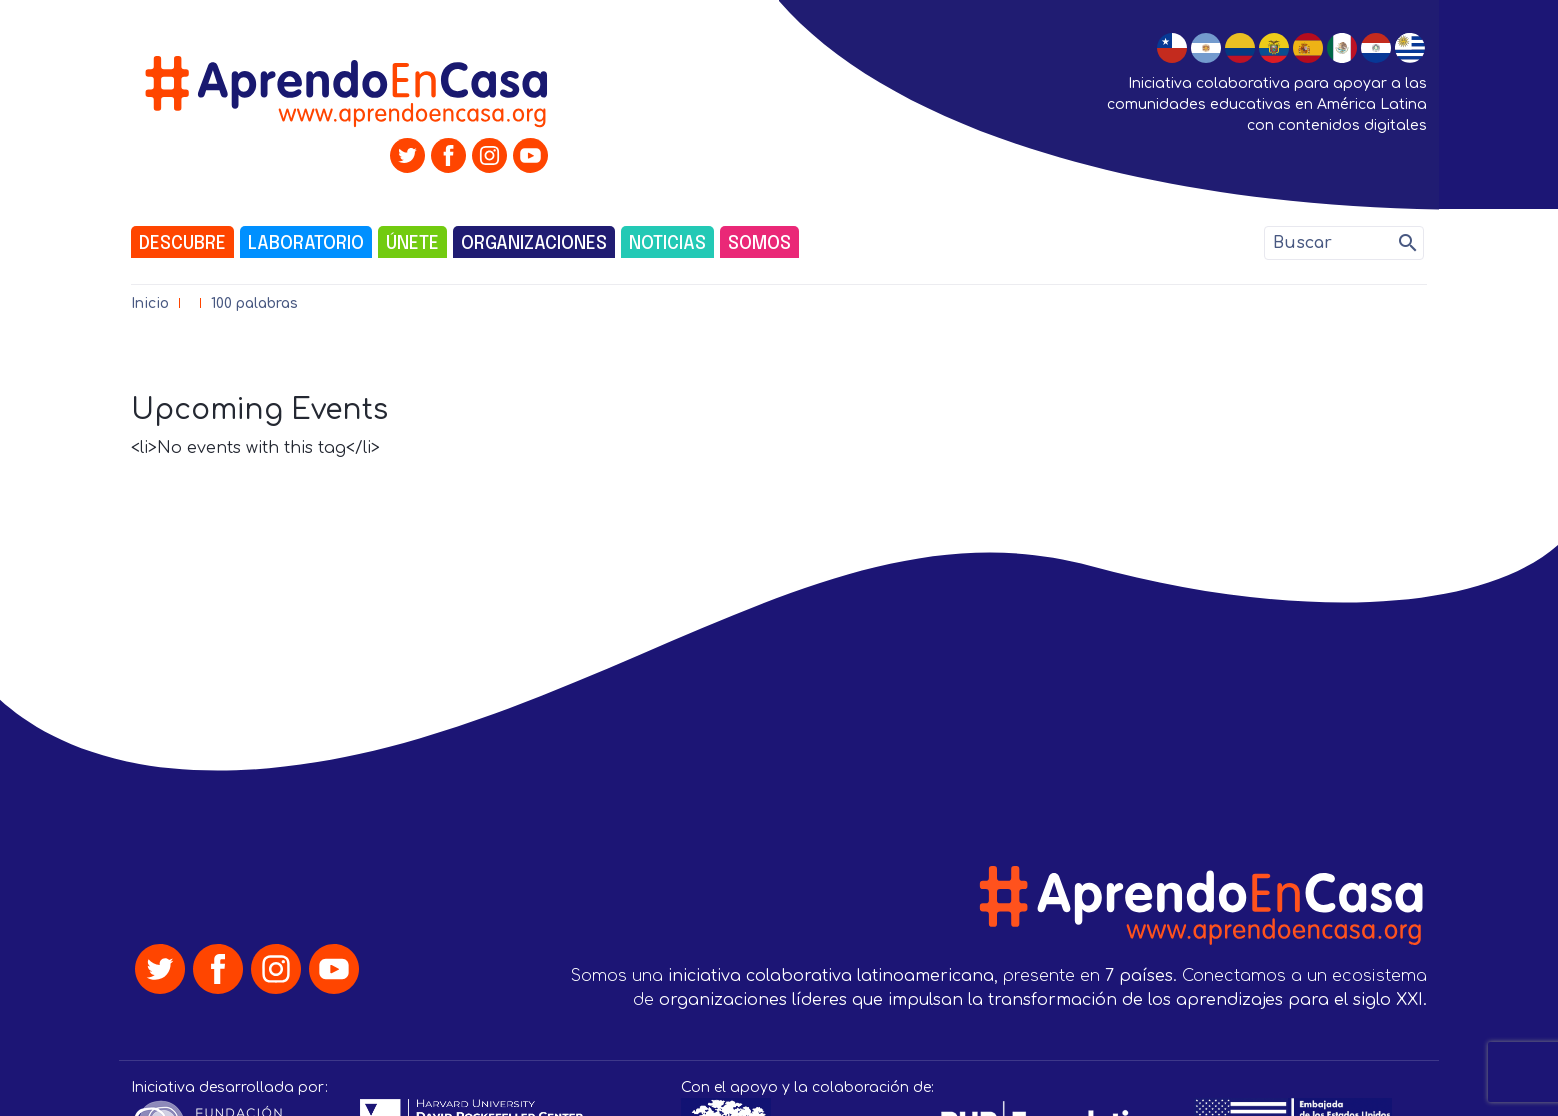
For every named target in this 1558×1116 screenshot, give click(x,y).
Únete (412, 244)
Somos (759, 244)
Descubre (182, 244)
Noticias (667, 244)
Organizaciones (534, 244)
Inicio (150, 303)
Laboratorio (306, 244)
